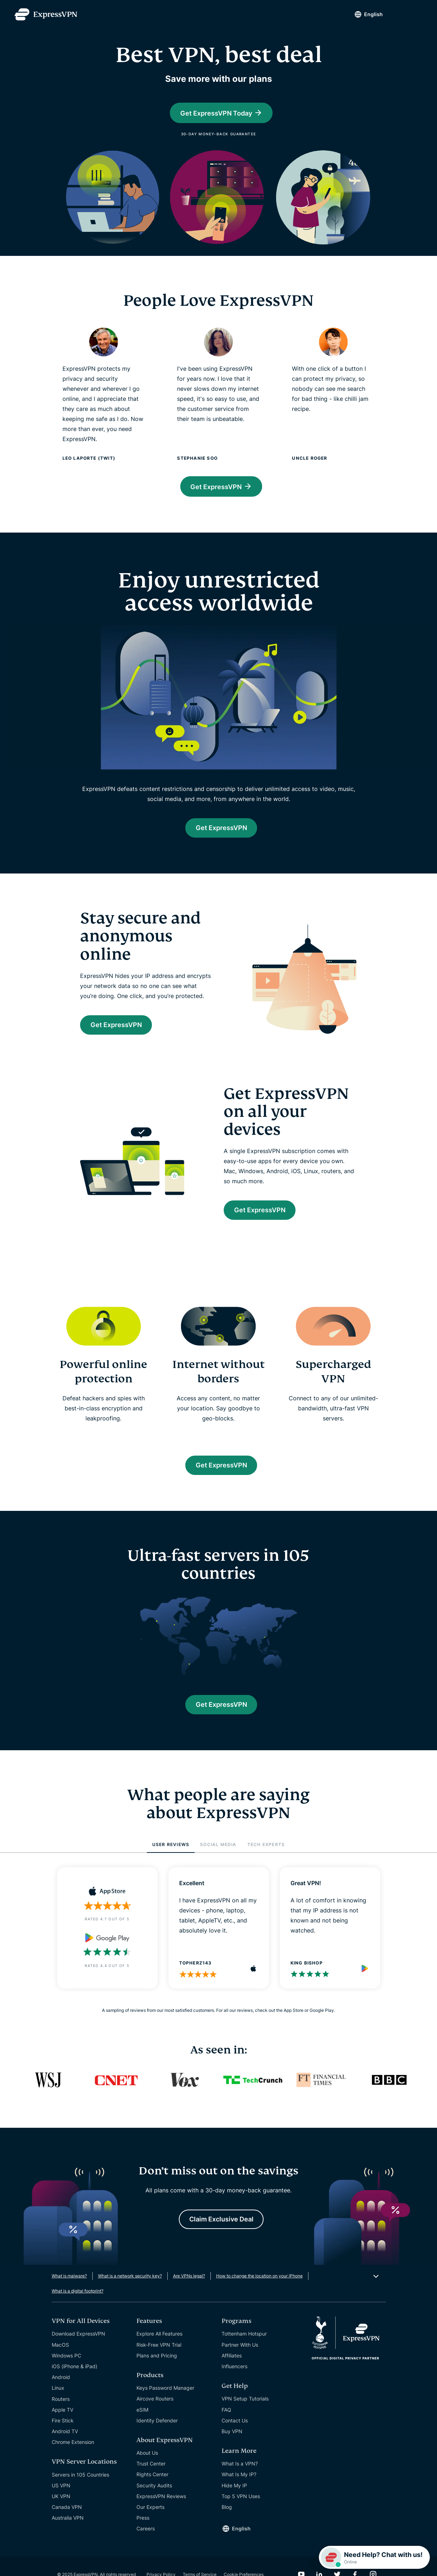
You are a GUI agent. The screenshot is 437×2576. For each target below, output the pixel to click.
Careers (145, 2543)
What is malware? (69, 2290)
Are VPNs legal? (189, 2290)
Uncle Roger (309, 459)
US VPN (61, 2500)
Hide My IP (234, 2500)
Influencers (234, 2381)
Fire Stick (63, 2435)
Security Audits (154, 2500)
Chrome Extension (73, 2457)
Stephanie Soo (197, 459)
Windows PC (66, 2370)
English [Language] (366, 14)
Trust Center (151, 2479)
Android (61, 2392)
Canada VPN (67, 2522)
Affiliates (232, 2370)
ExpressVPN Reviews (161, 2511)
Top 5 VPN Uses (241, 2511)
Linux (58, 2403)
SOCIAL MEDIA (218, 1857)
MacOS (60, 2359)
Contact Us (235, 2435)
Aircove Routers (154, 2414)
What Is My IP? (239, 2489)
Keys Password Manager (165, 2402)
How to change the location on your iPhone (259, 2290)
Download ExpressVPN (78, 2349)
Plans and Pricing (156, 2370)
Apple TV (62, 2424)
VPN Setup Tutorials (245, 2414)
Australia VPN (68, 2533)
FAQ (226, 2424)
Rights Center (152, 2489)
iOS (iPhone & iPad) (74, 2381)
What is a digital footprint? (77, 2305)
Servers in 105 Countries (80, 2489)
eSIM (142, 2424)
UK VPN (61, 2511)
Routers (61, 2414)
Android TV (65, 2446)
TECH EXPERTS (266, 1857)
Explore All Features (159, 2349)
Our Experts (150, 2522)
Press (142, 2532)
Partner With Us (240, 2359)
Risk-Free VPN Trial (158, 2359)
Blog (227, 2522)
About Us (147, 2467)
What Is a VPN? (240, 2479)
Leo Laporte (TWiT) (89, 459)
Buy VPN (232, 2446)
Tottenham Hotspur (244, 2349)
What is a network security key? (130, 2290)
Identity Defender (157, 2435)
